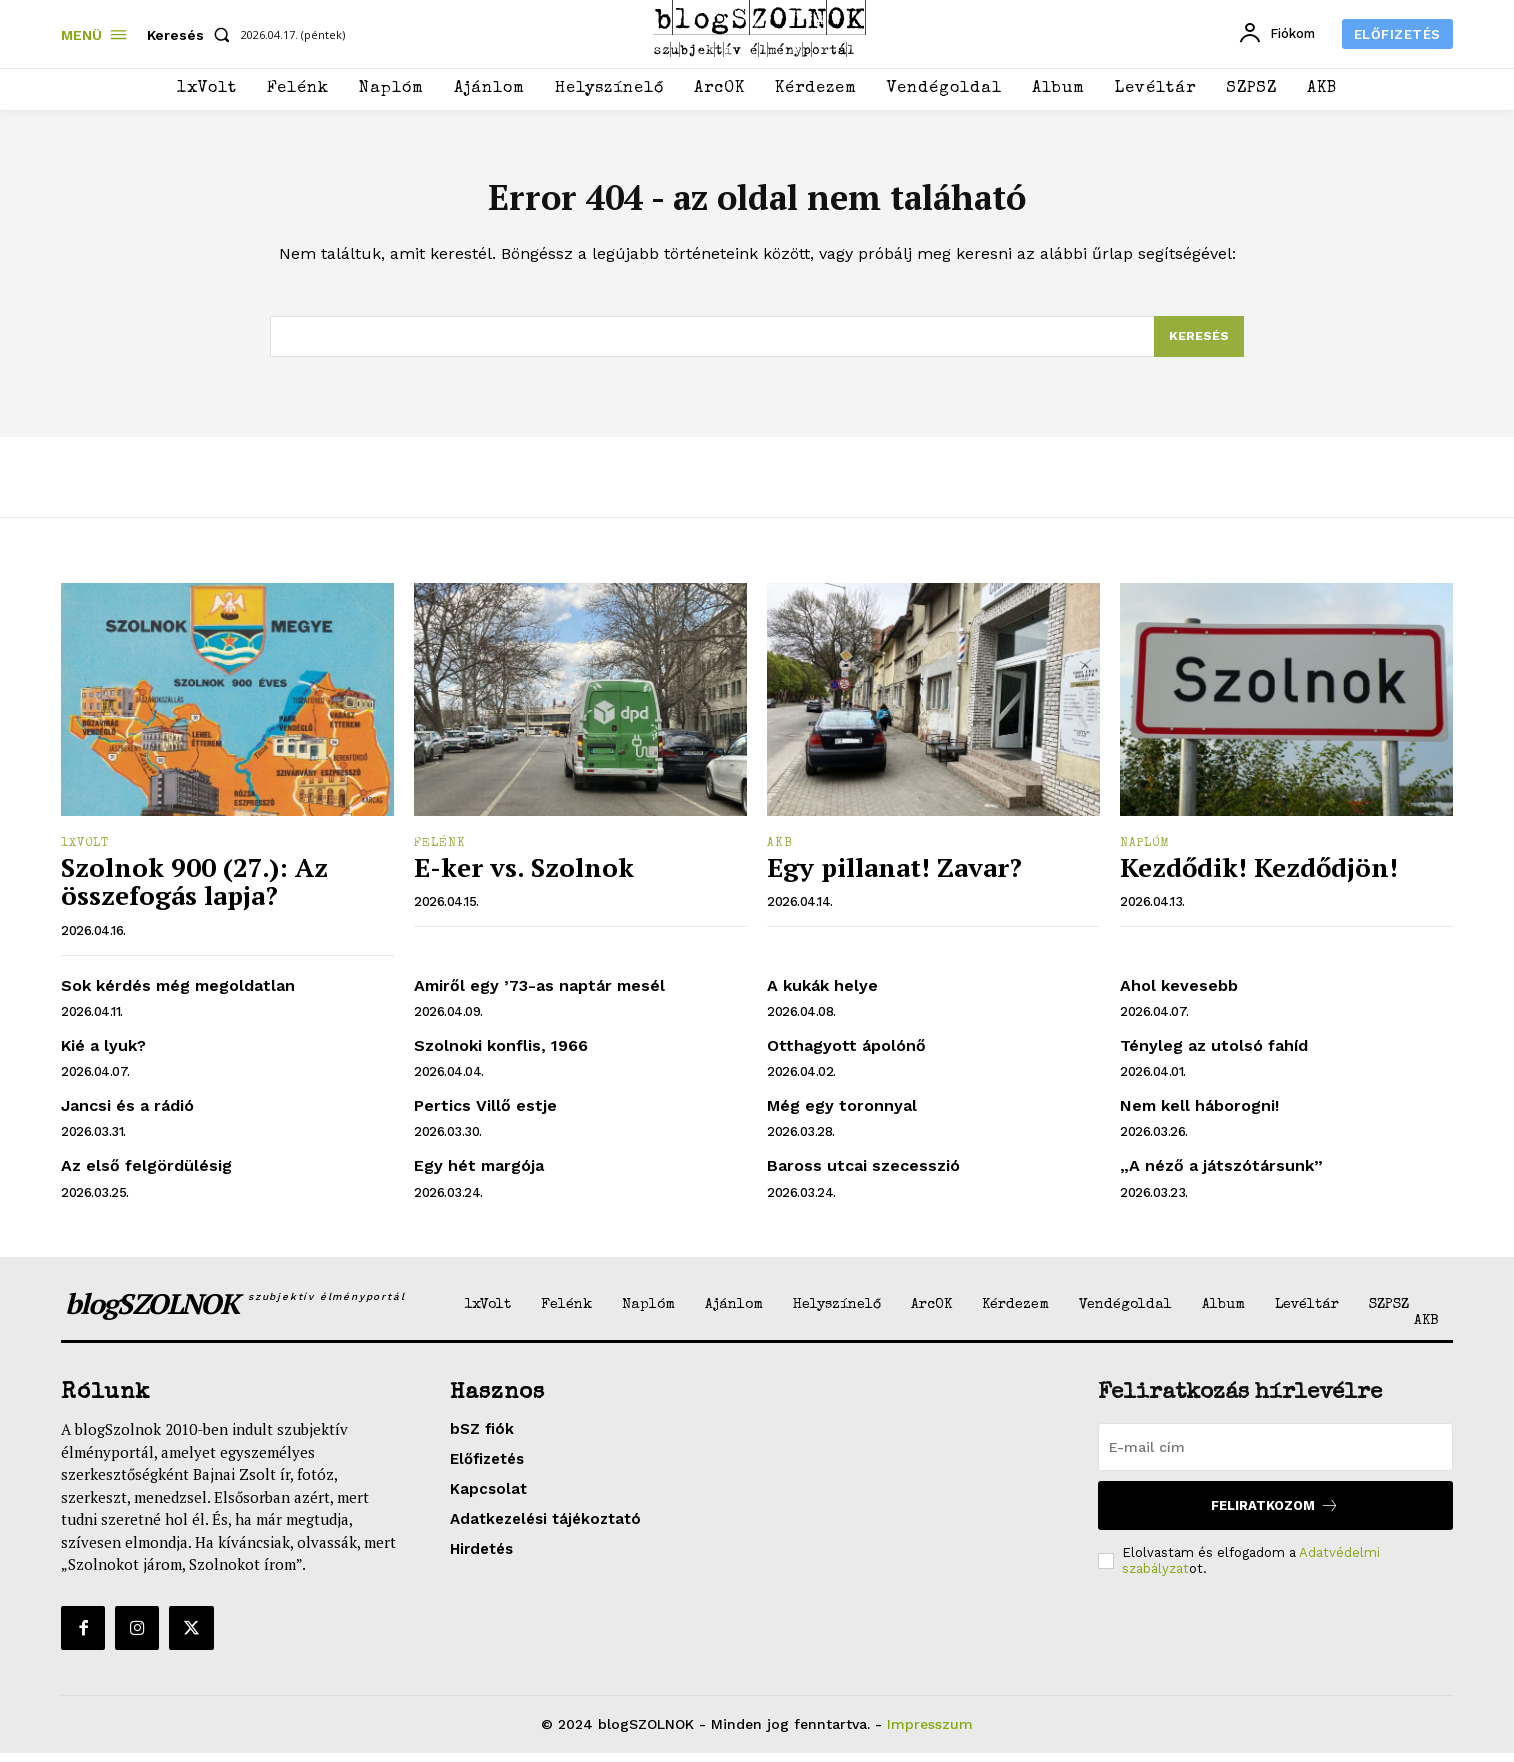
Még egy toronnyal (842, 1114)
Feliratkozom (1275, 1514)
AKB (780, 853)
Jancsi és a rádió (127, 1114)
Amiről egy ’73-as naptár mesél (539, 994)
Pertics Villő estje (485, 1114)
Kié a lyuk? (103, 1054)
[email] (1275, 1456)
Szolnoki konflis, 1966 (501, 1054)
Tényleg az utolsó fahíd (1214, 1054)
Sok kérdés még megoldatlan (178, 994)
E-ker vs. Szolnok (524, 876)
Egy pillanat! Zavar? (894, 876)
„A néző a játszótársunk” (1221, 1174)
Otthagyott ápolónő (846, 1054)
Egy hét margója (479, 1174)
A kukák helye (822, 994)
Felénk (440, 853)
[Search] (1199, 345)
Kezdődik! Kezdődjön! (1259, 876)
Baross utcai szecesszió (863, 1174)
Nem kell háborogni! (1199, 1114)
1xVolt (85, 853)
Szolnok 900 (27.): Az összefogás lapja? (194, 890)
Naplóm (1145, 853)
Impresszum (930, 1733)
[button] (192, 35)
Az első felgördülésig (146, 1174)
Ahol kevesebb (1179, 994)
